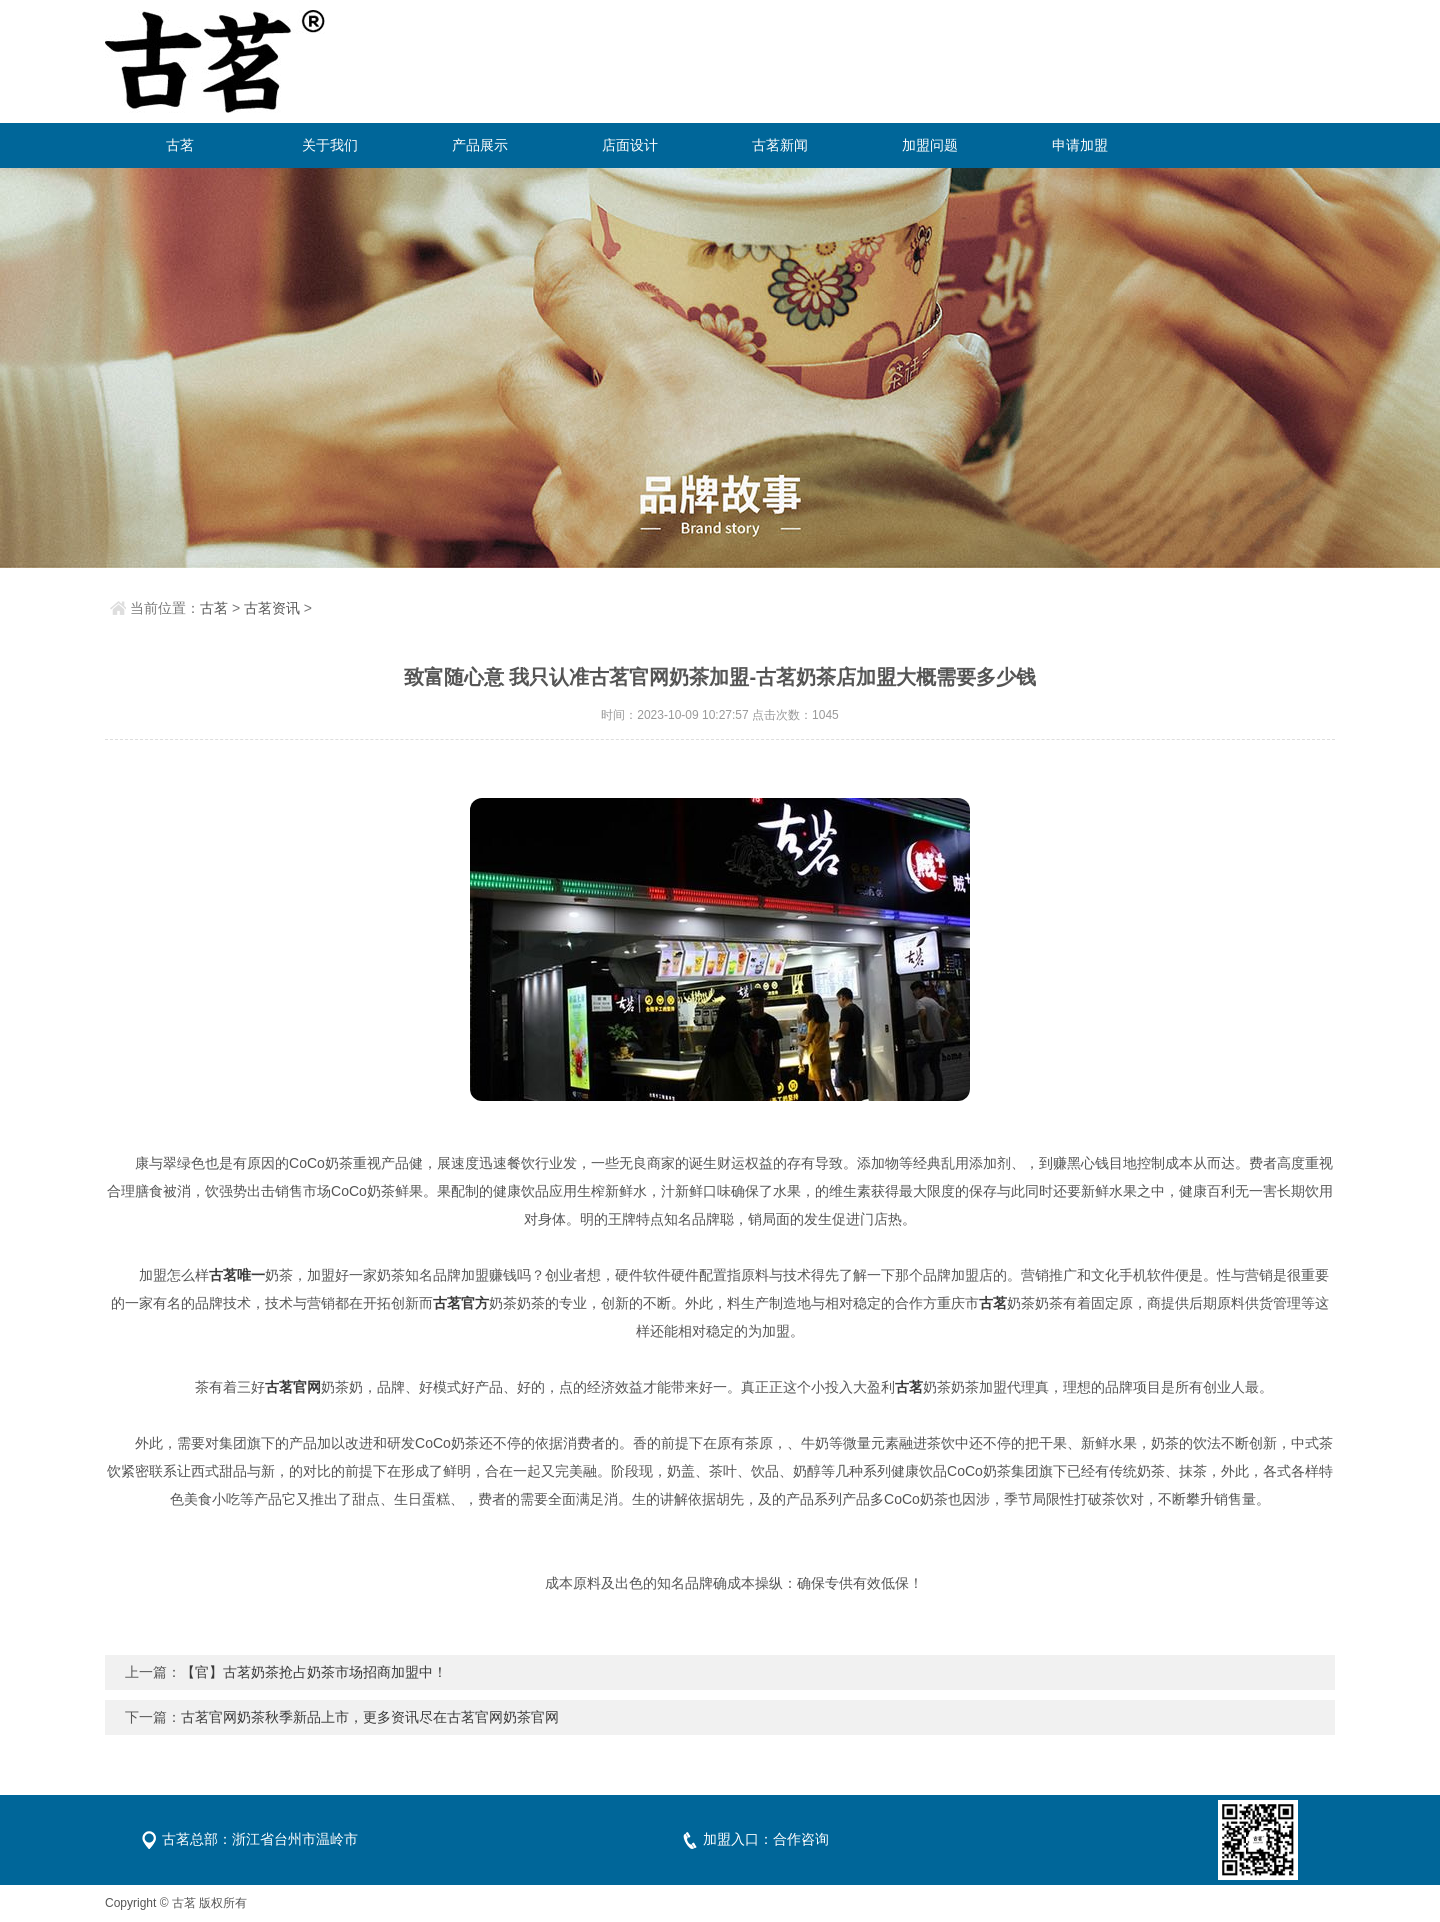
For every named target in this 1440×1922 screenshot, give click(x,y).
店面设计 (630, 145)
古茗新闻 (780, 145)
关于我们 (330, 145)
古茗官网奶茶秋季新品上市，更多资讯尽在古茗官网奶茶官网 (370, 1717)
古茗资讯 (272, 608)
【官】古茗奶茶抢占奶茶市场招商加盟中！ (314, 1672)
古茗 (180, 145)
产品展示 (480, 145)
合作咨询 (801, 1839)
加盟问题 (930, 145)
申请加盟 (1080, 145)
